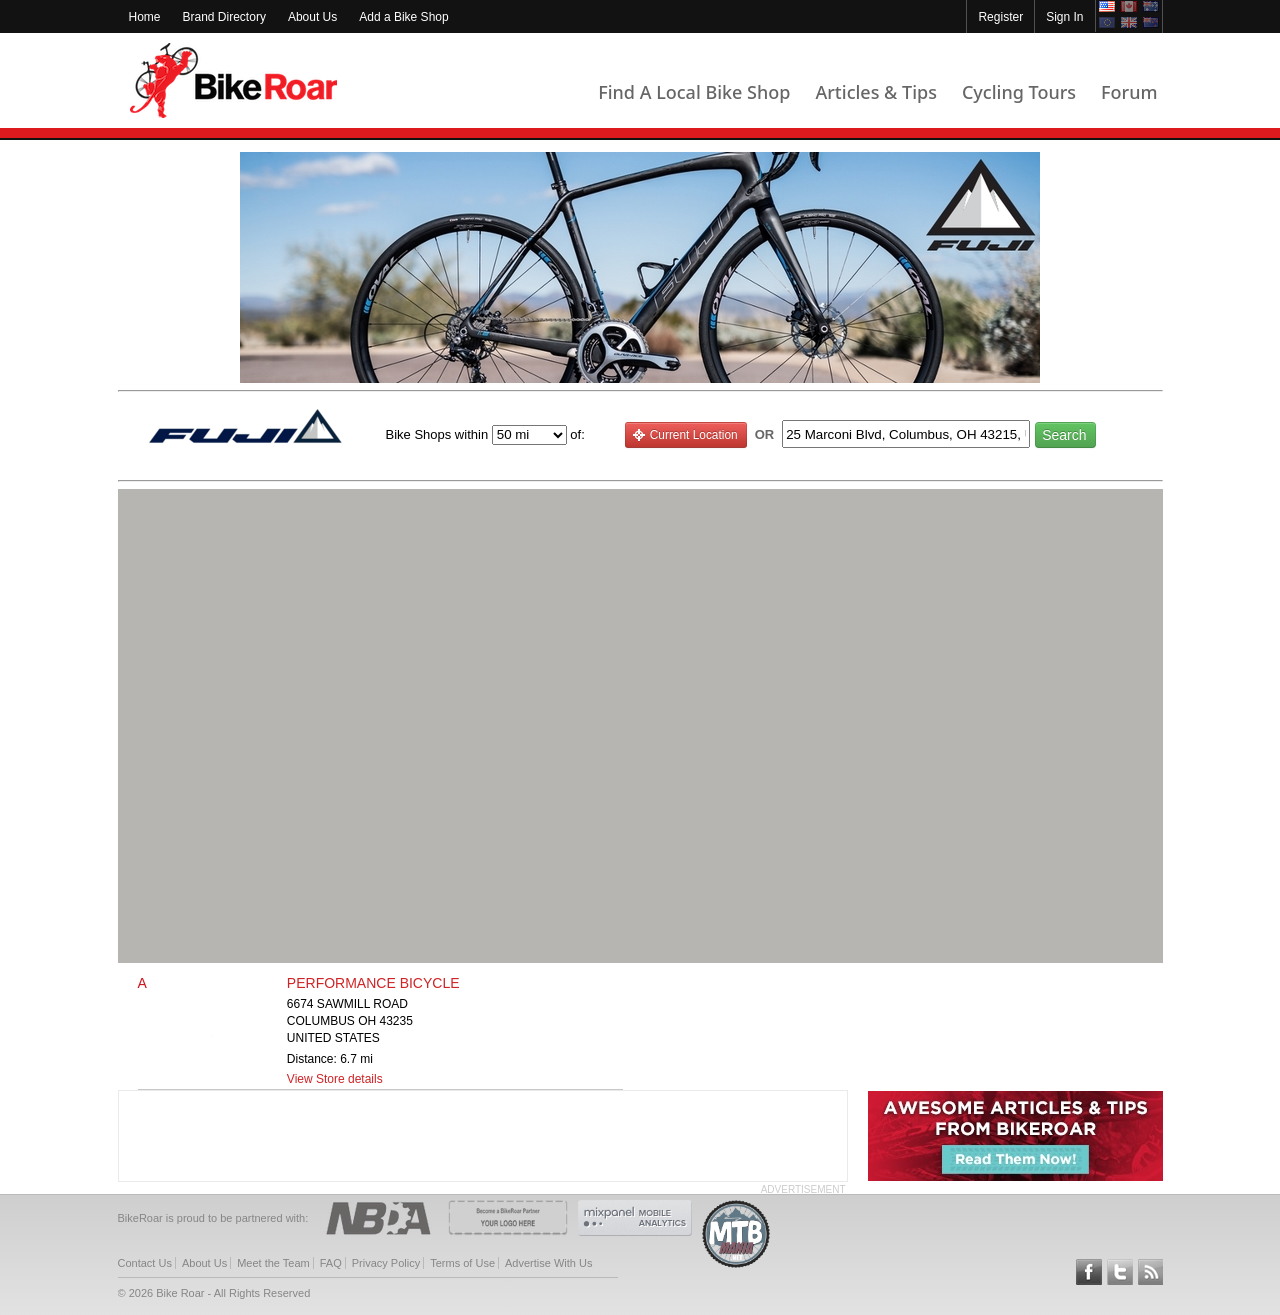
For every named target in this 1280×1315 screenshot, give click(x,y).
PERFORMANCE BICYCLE (373, 983)
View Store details (335, 1079)
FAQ (331, 1263)
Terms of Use (462, 1263)
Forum (1129, 92)
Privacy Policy (386, 1263)
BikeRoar (233, 80)
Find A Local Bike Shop (694, 92)
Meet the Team (273, 1263)
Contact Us (145, 1263)
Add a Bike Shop (403, 17)
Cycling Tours (1019, 92)
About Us (312, 17)
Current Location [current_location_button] (684, 435)
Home (145, 17)
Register (1000, 17)
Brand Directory (224, 17)
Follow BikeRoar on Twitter (1120, 1272)
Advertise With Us (548, 1263)
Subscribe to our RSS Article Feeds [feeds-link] (1151, 1272)
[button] (640, 714)
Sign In (1064, 17)
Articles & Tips (875, 92)
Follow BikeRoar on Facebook (1089, 1272)
